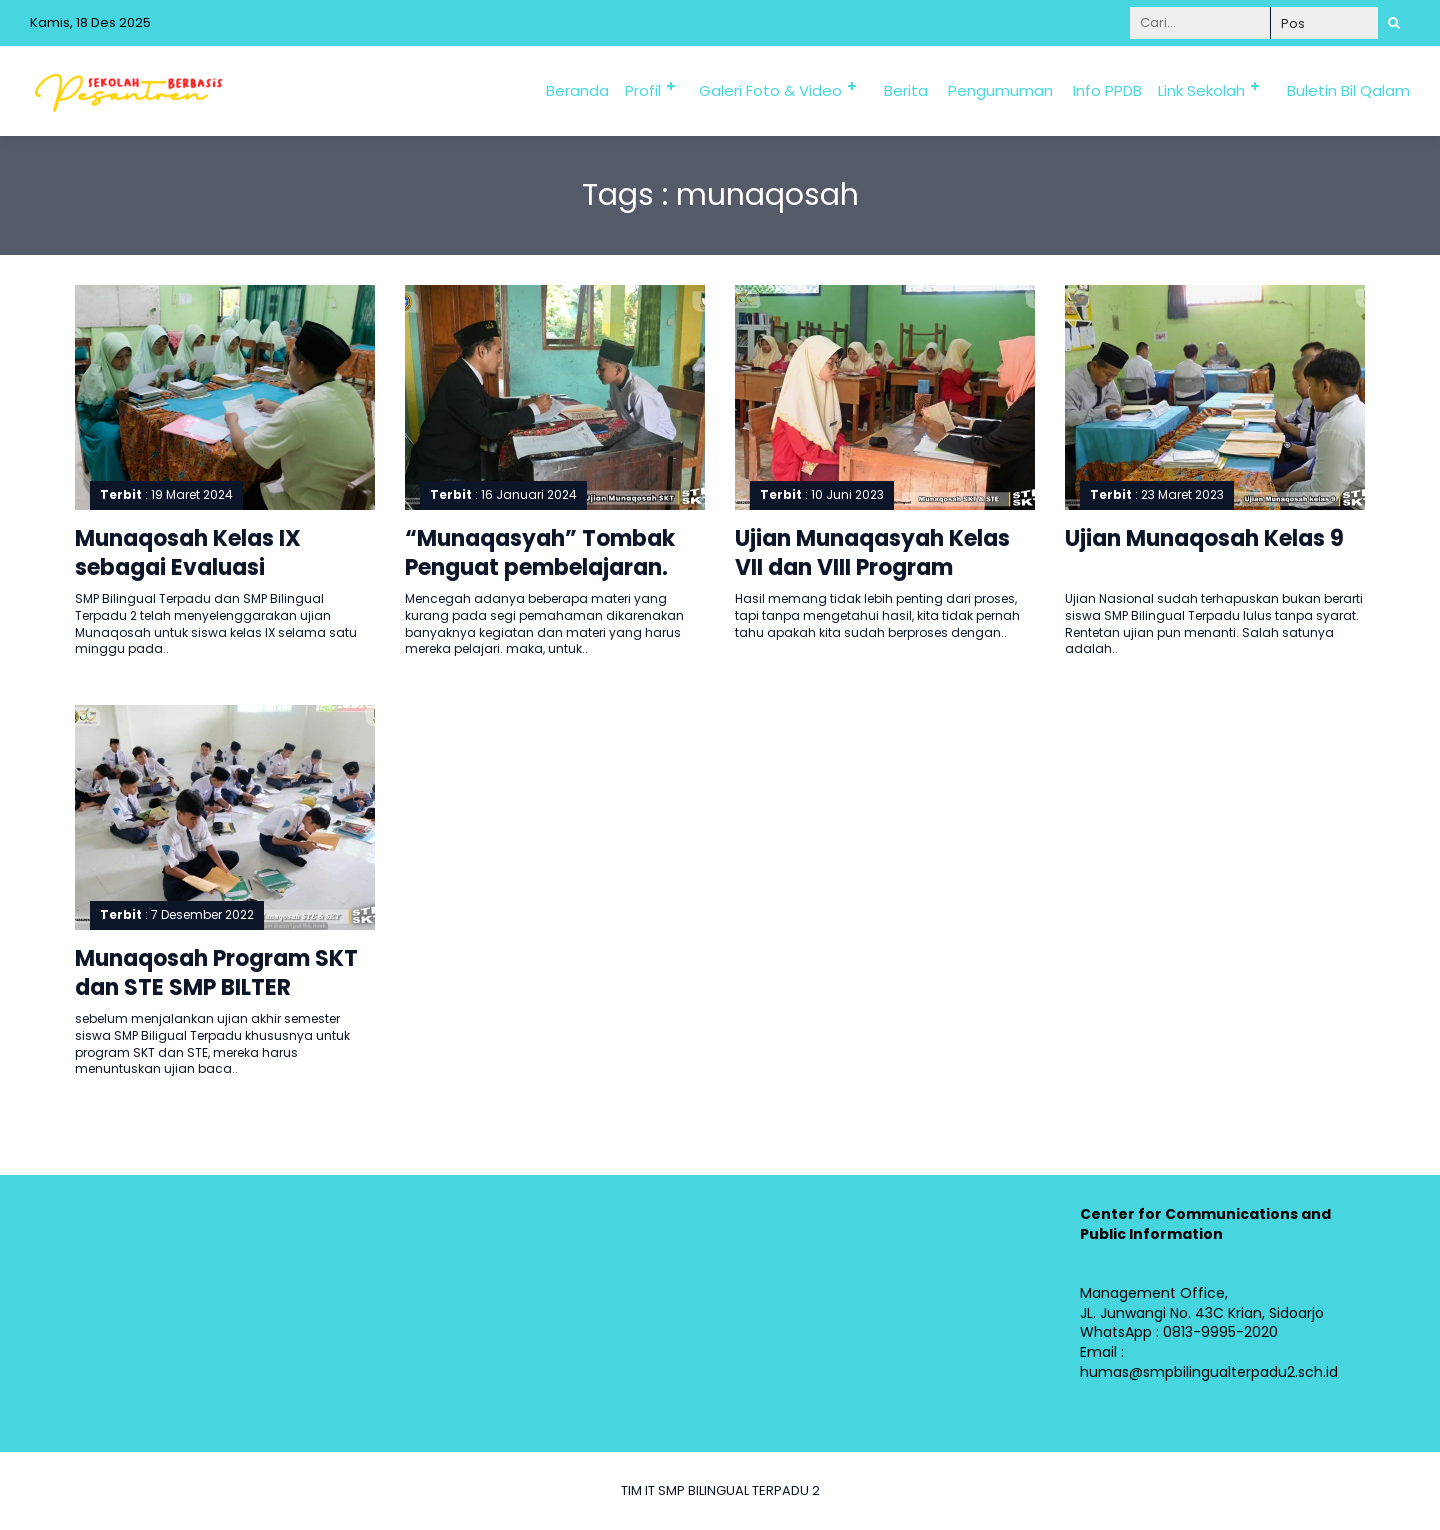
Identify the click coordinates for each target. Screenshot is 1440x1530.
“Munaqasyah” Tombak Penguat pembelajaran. (540, 553)
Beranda (577, 90)
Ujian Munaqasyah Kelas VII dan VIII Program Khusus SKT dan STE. (872, 567)
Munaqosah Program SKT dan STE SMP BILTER (216, 973)
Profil (643, 90)
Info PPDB (1107, 90)
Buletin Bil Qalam (1348, 90)
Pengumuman (1000, 90)
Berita (906, 90)
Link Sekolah (1201, 90)
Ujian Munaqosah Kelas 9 (1204, 538)
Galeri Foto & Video (770, 90)
